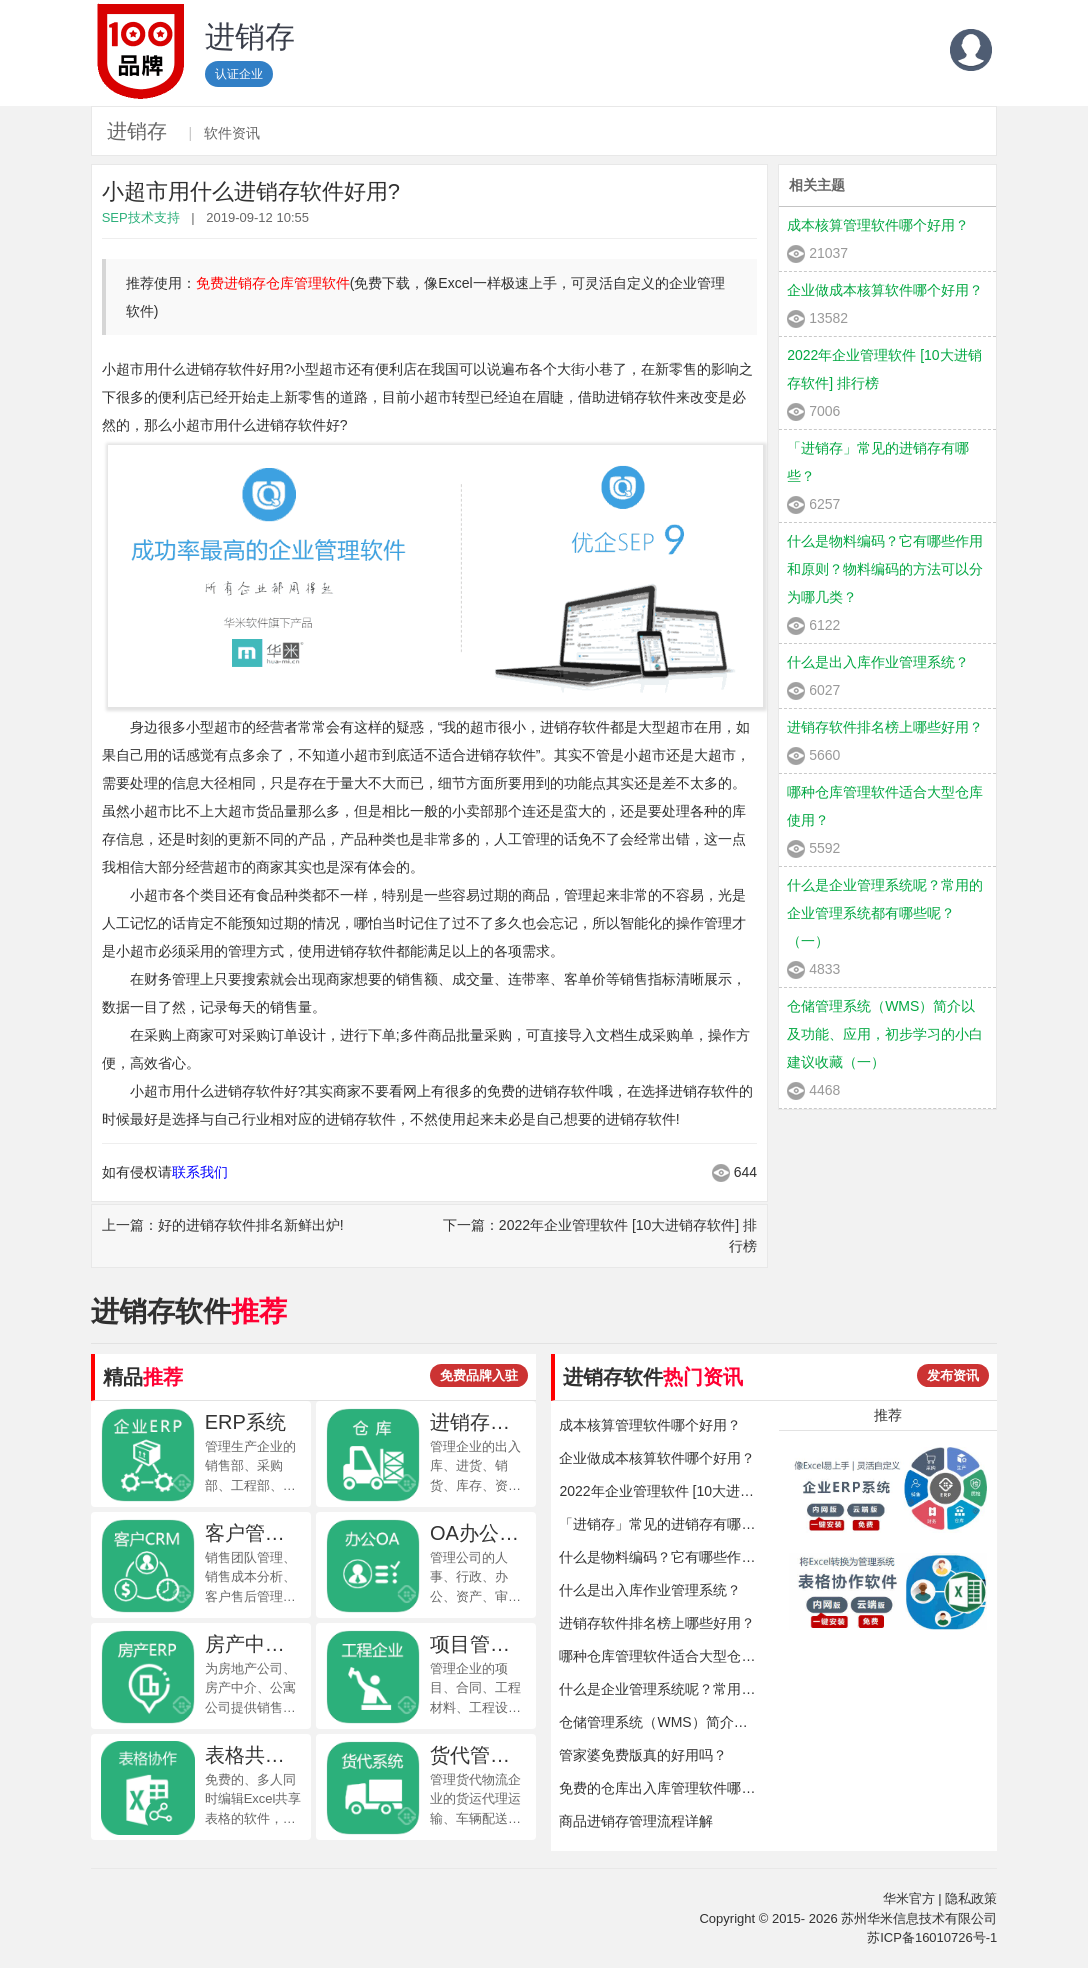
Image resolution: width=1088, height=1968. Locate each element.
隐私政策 (971, 1898)
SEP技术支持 (141, 217)
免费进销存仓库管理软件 (273, 283)
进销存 (137, 131)
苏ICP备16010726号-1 (932, 1937)
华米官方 (909, 1898)
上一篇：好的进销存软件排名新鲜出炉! (223, 1225)
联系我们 (200, 1172)
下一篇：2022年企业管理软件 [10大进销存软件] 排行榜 (600, 1235)
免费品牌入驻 (479, 1375)
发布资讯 (953, 1375)
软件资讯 (232, 133)
